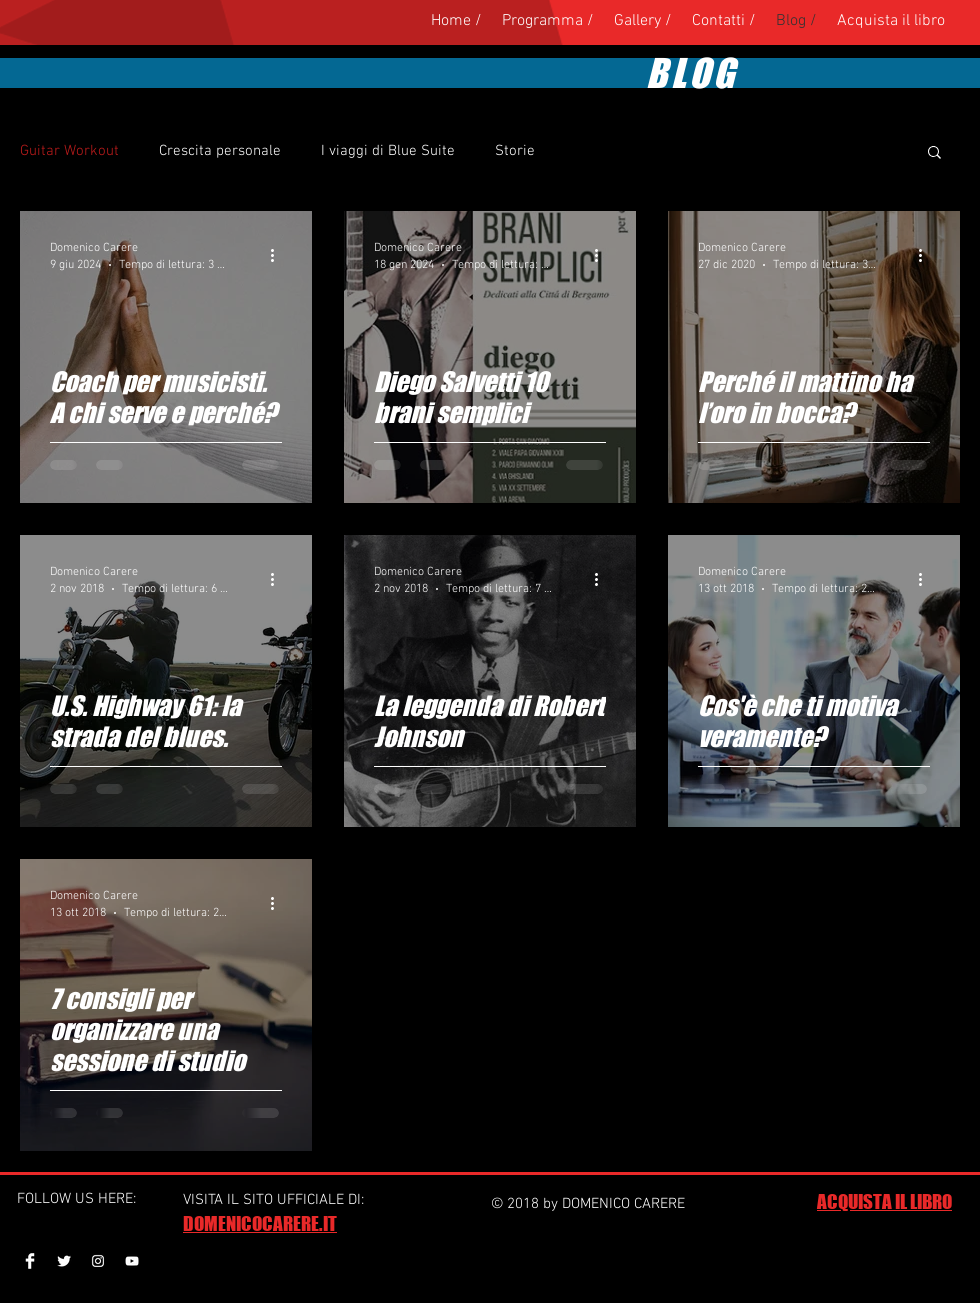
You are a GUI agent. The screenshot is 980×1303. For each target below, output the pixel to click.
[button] (934, 153)
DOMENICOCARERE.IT (260, 1223)
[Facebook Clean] (30, 1261)
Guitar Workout (69, 151)
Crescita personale (220, 151)
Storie (515, 151)
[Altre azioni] (279, 255)
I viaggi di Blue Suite (388, 151)
